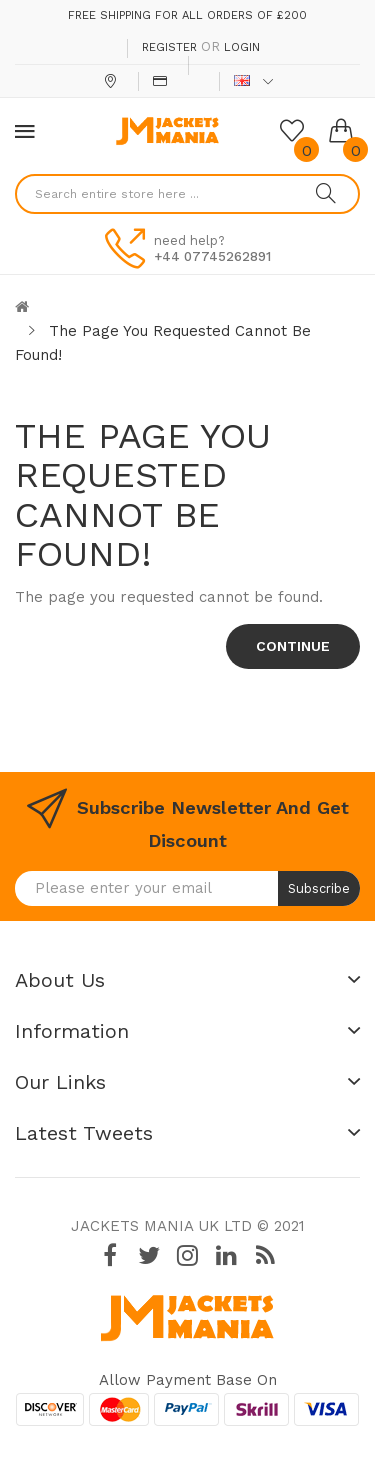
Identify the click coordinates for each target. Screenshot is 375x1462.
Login (242, 47)
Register (169, 47)
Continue (293, 646)
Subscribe (319, 888)
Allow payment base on (188, 1380)
